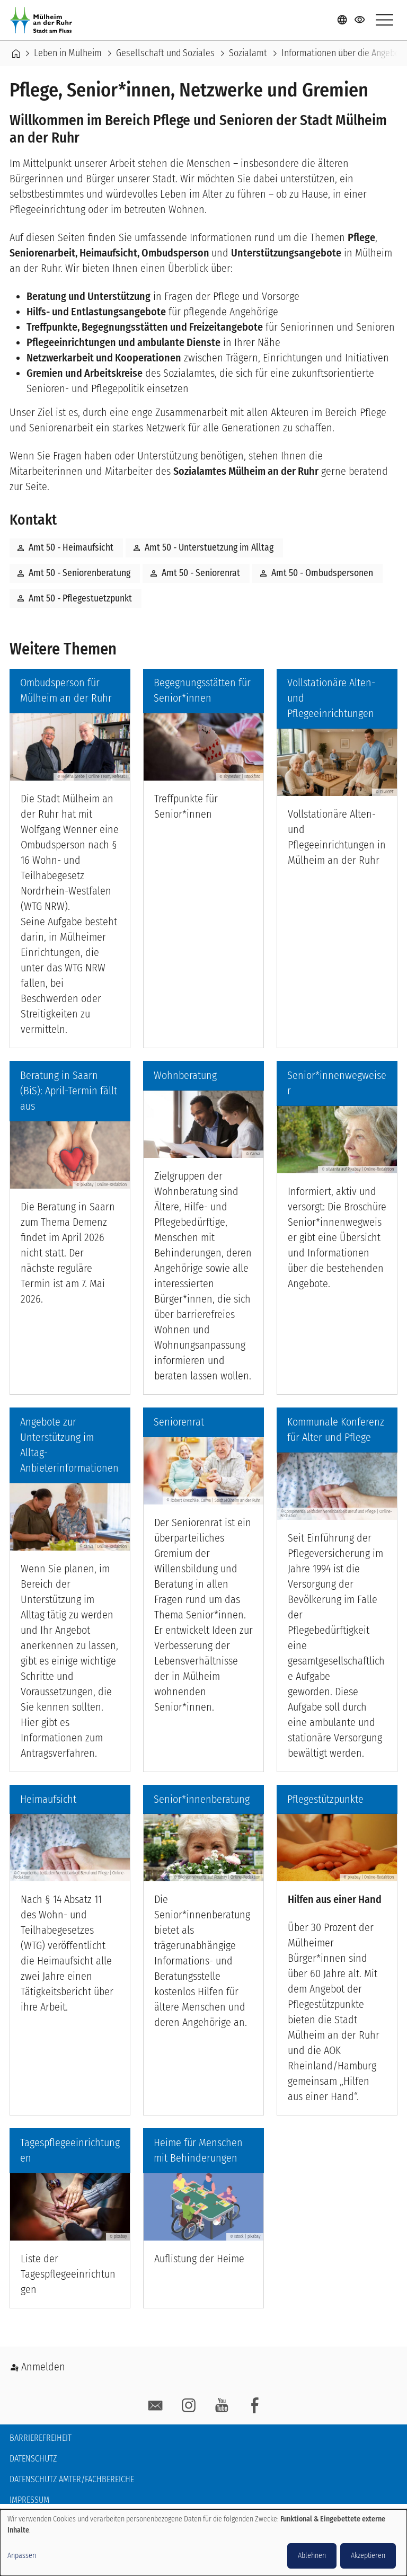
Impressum (29, 2500)
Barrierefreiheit (41, 2438)
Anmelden (43, 2366)
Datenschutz (33, 2459)
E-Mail (155, 2405)
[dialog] (203, 2542)
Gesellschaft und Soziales (165, 53)
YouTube (221, 2405)
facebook (255, 2405)
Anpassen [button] (21, 2555)
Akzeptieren (368, 2555)
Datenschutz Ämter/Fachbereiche (72, 2479)
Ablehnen (312, 2555)
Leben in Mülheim (68, 53)
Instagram (188, 2405)
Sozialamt (248, 53)
